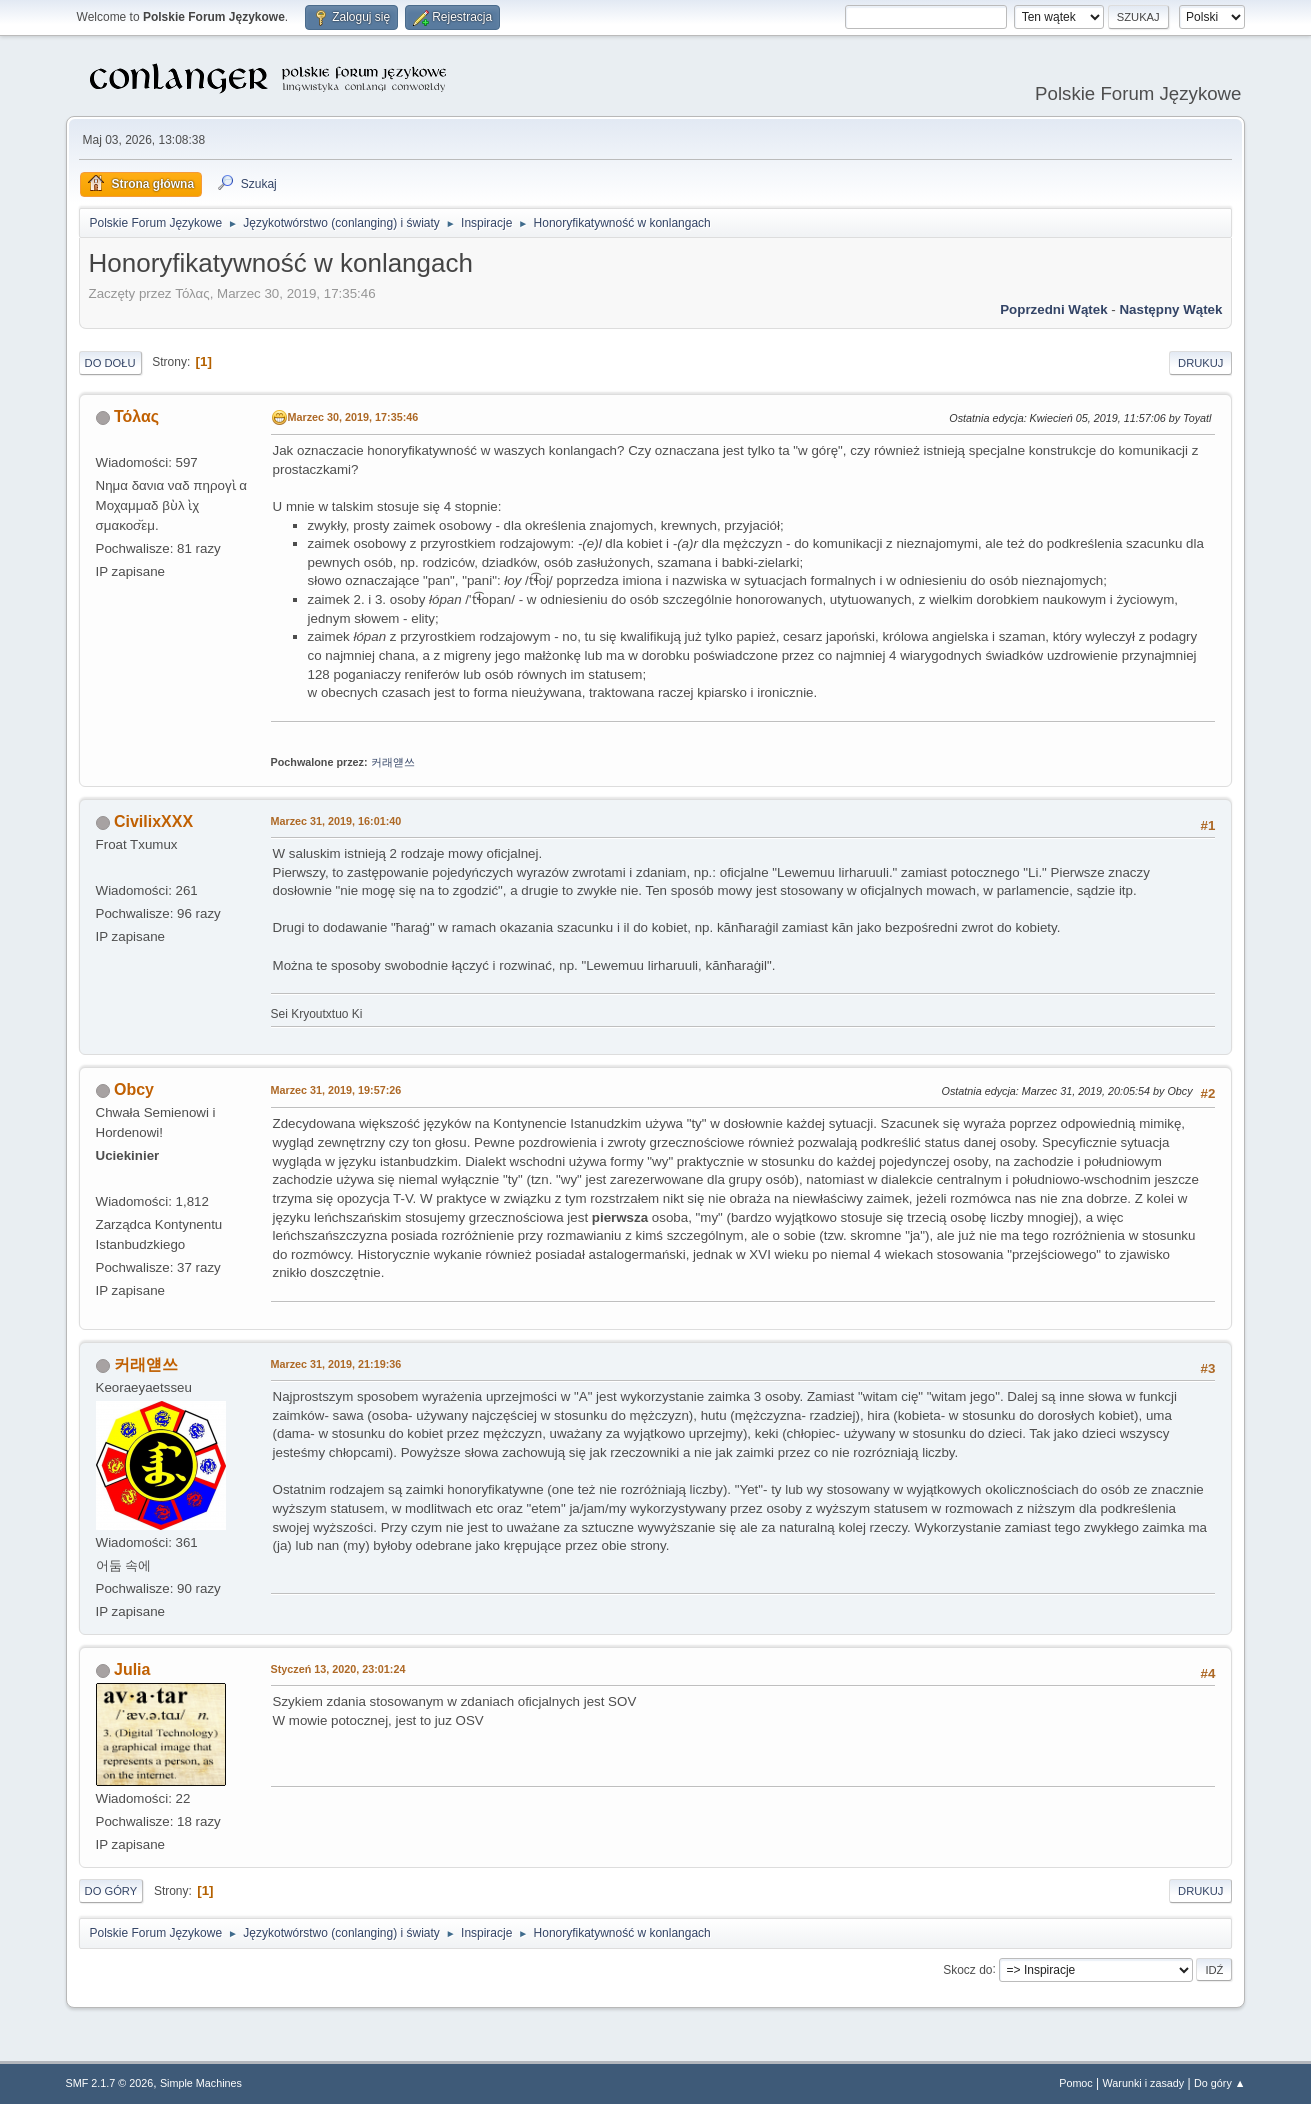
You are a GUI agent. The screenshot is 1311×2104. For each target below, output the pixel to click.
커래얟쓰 (393, 762)
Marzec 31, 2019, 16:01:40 (336, 821)
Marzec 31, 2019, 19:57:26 (336, 1090)
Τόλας (136, 416)
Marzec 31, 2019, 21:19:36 (336, 1364)
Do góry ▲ (1219, 2083)
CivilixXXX (153, 821)
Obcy (134, 1089)
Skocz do (967, 1969)
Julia (132, 1669)
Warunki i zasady (1144, 2083)
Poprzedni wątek (1053, 309)
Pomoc (1076, 2083)
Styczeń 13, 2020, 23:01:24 (338, 1669)
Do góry (111, 1891)
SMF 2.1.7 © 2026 (110, 2083)
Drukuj (1200, 363)
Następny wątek (1170, 309)
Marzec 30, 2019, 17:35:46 (353, 417)
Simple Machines (201, 2083)
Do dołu (110, 363)
